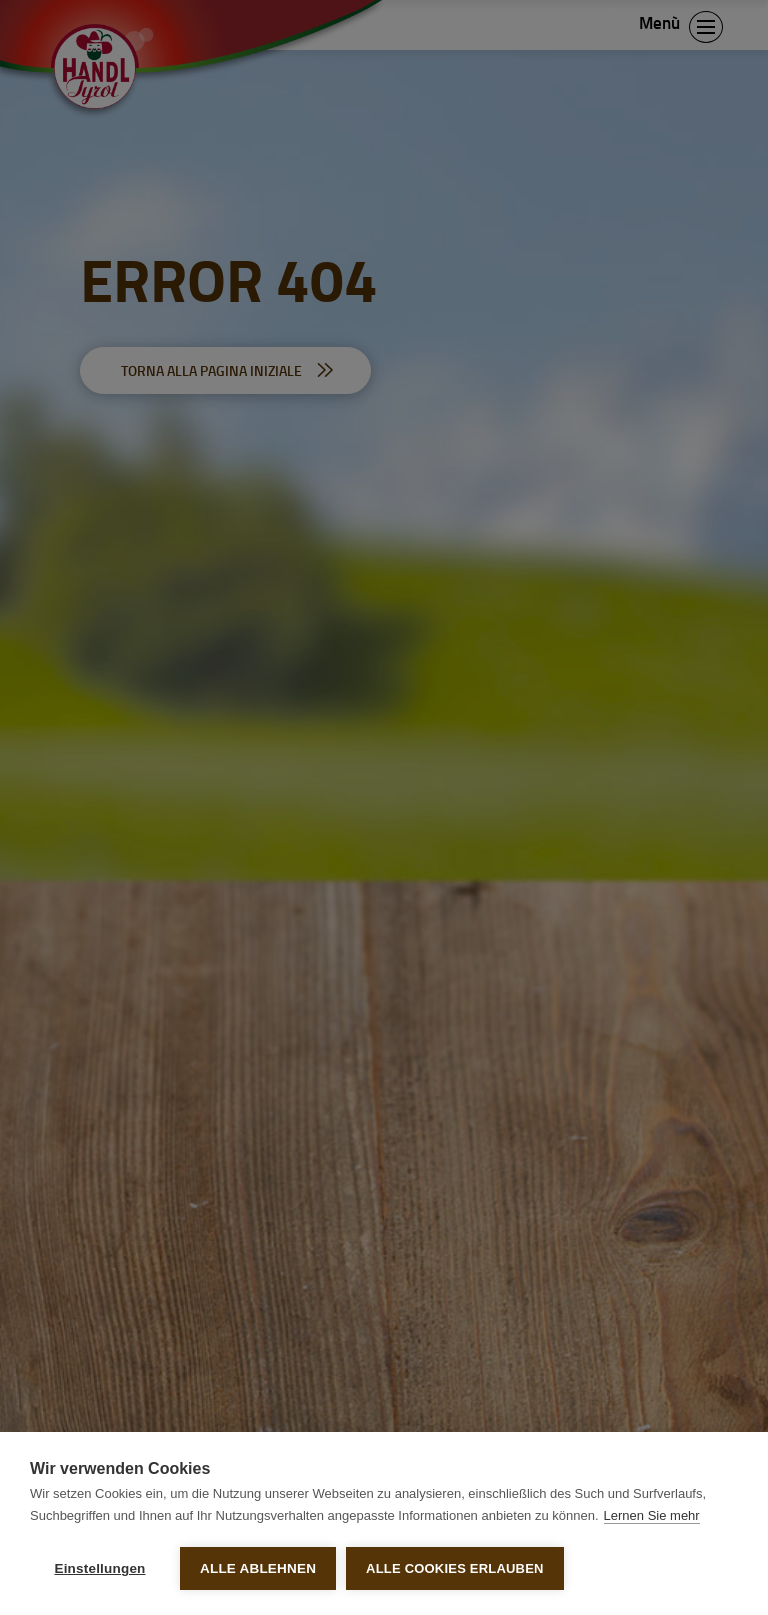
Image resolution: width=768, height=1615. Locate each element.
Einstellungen (99, 1568)
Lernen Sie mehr (652, 1515)
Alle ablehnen (258, 1568)
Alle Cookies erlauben (455, 1568)
